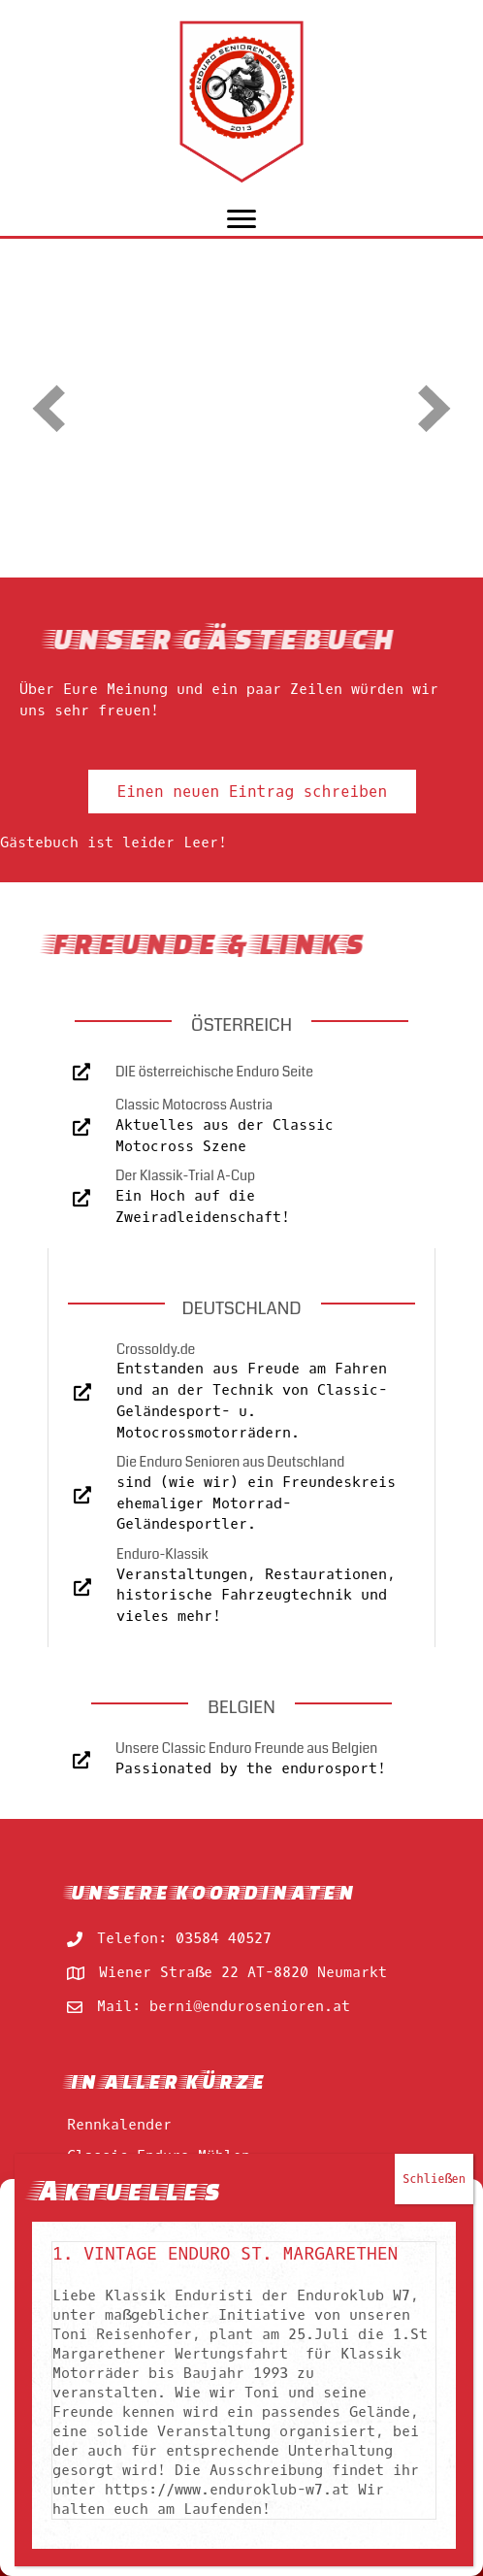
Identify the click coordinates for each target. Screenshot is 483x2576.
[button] (454, 2203)
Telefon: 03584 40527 (184, 1938)
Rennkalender (119, 2124)
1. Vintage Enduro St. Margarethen (225, 376)
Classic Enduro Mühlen (158, 2155)
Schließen (434, 302)
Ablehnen (241, 2455)
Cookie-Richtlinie (169, 2551)
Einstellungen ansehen (241, 2509)
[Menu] (241, 219)
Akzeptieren (241, 2402)
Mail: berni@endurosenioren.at (223, 2006)
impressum (269, 2551)
